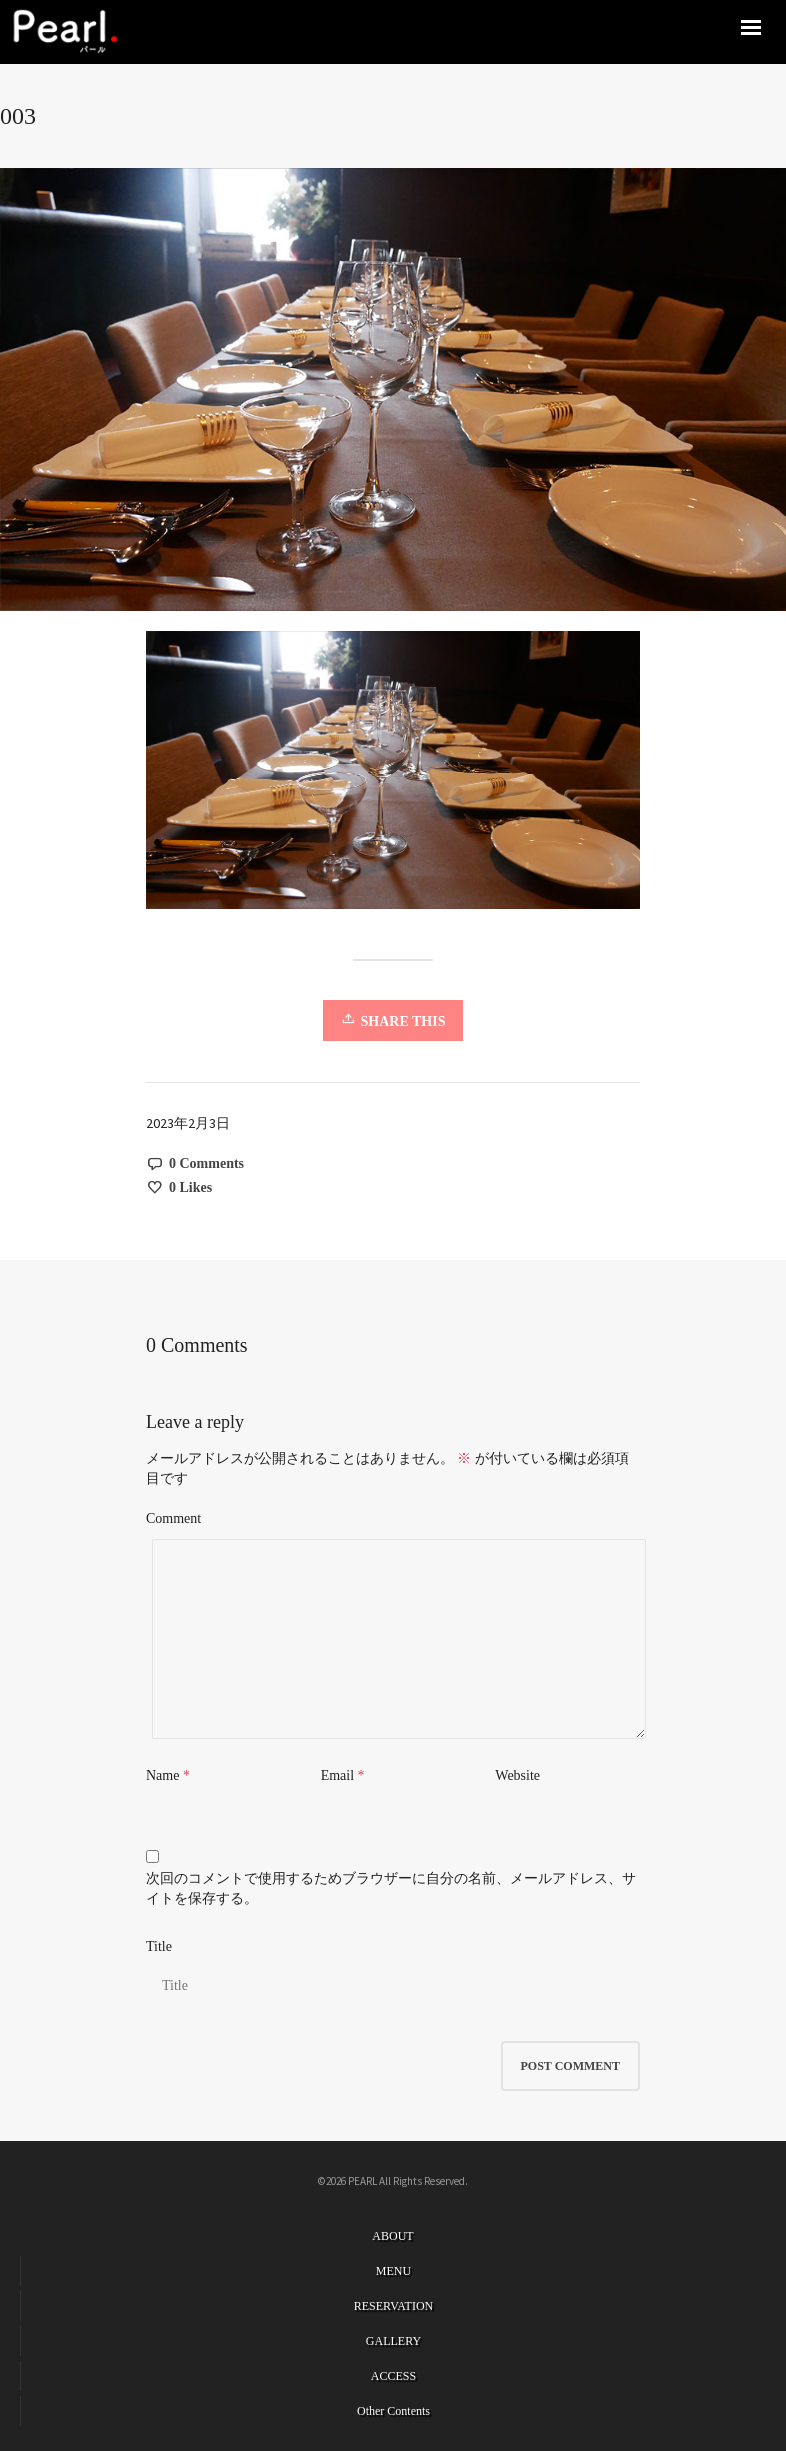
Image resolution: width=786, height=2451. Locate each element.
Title (159, 1946)
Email (337, 1775)
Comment (173, 1518)
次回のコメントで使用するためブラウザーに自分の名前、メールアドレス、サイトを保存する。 (391, 1888)
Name (162, 1775)
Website (517, 1775)
